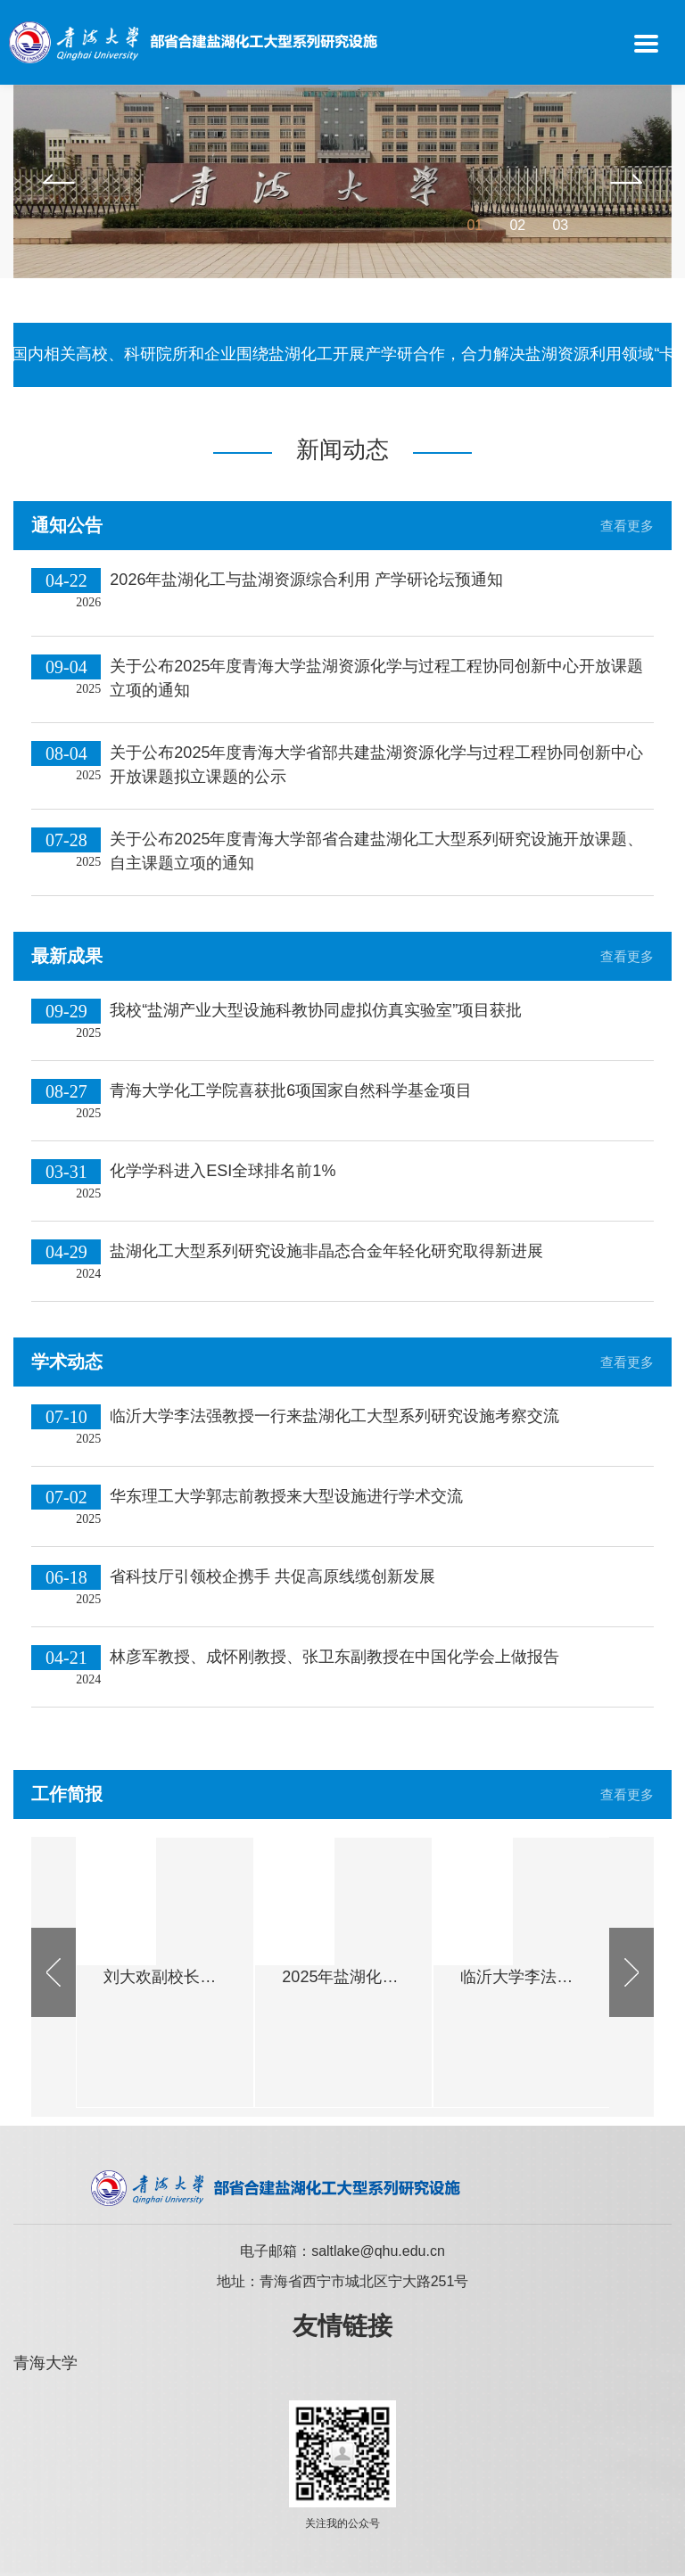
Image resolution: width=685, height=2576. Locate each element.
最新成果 (67, 956)
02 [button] (517, 225)
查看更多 (627, 525)
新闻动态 (342, 449)
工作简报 (67, 1794)
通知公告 (67, 525)
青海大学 (45, 2363)
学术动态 (67, 1361)
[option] (342, 181)
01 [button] (474, 225)
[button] (59, 181)
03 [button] (560, 225)
